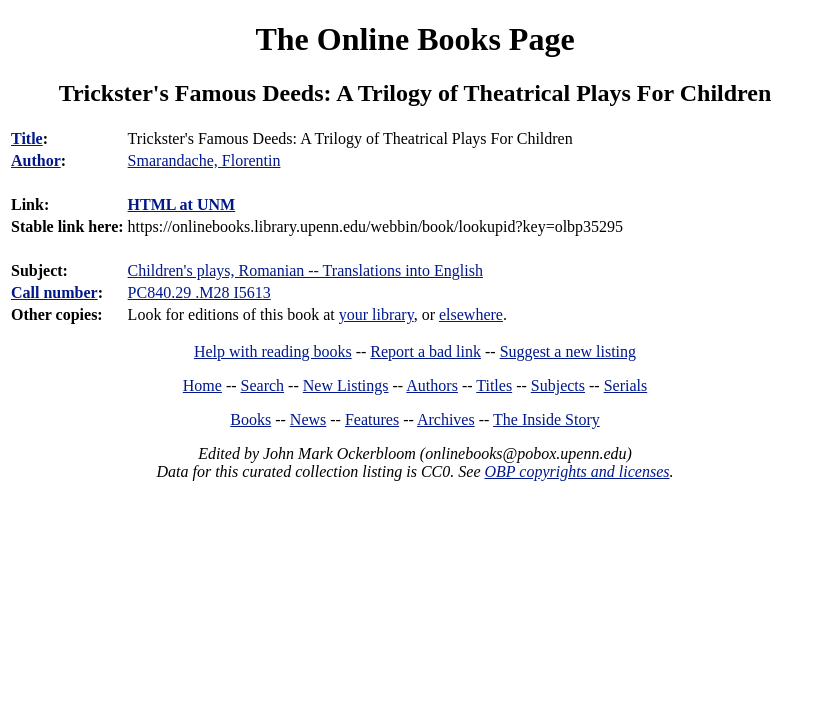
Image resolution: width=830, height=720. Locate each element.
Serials (626, 385)
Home (202, 385)
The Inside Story (546, 419)
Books (250, 419)
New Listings (346, 385)
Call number (54, 292)
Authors (432, 385)
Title (27, 138)
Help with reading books (273, 351)
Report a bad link (425, 351)
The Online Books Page (414, 39)
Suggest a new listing (568, 351)
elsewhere (471, 314)
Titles (494, 385)
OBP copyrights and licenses (576, 471)
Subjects (558, 385)
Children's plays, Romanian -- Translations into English (305, 270)
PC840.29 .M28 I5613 (199, 292)
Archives (446, 419)
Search (263, 385)
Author (36, 160)
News (308, 419)
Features (372, 419)
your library (376, 314)
